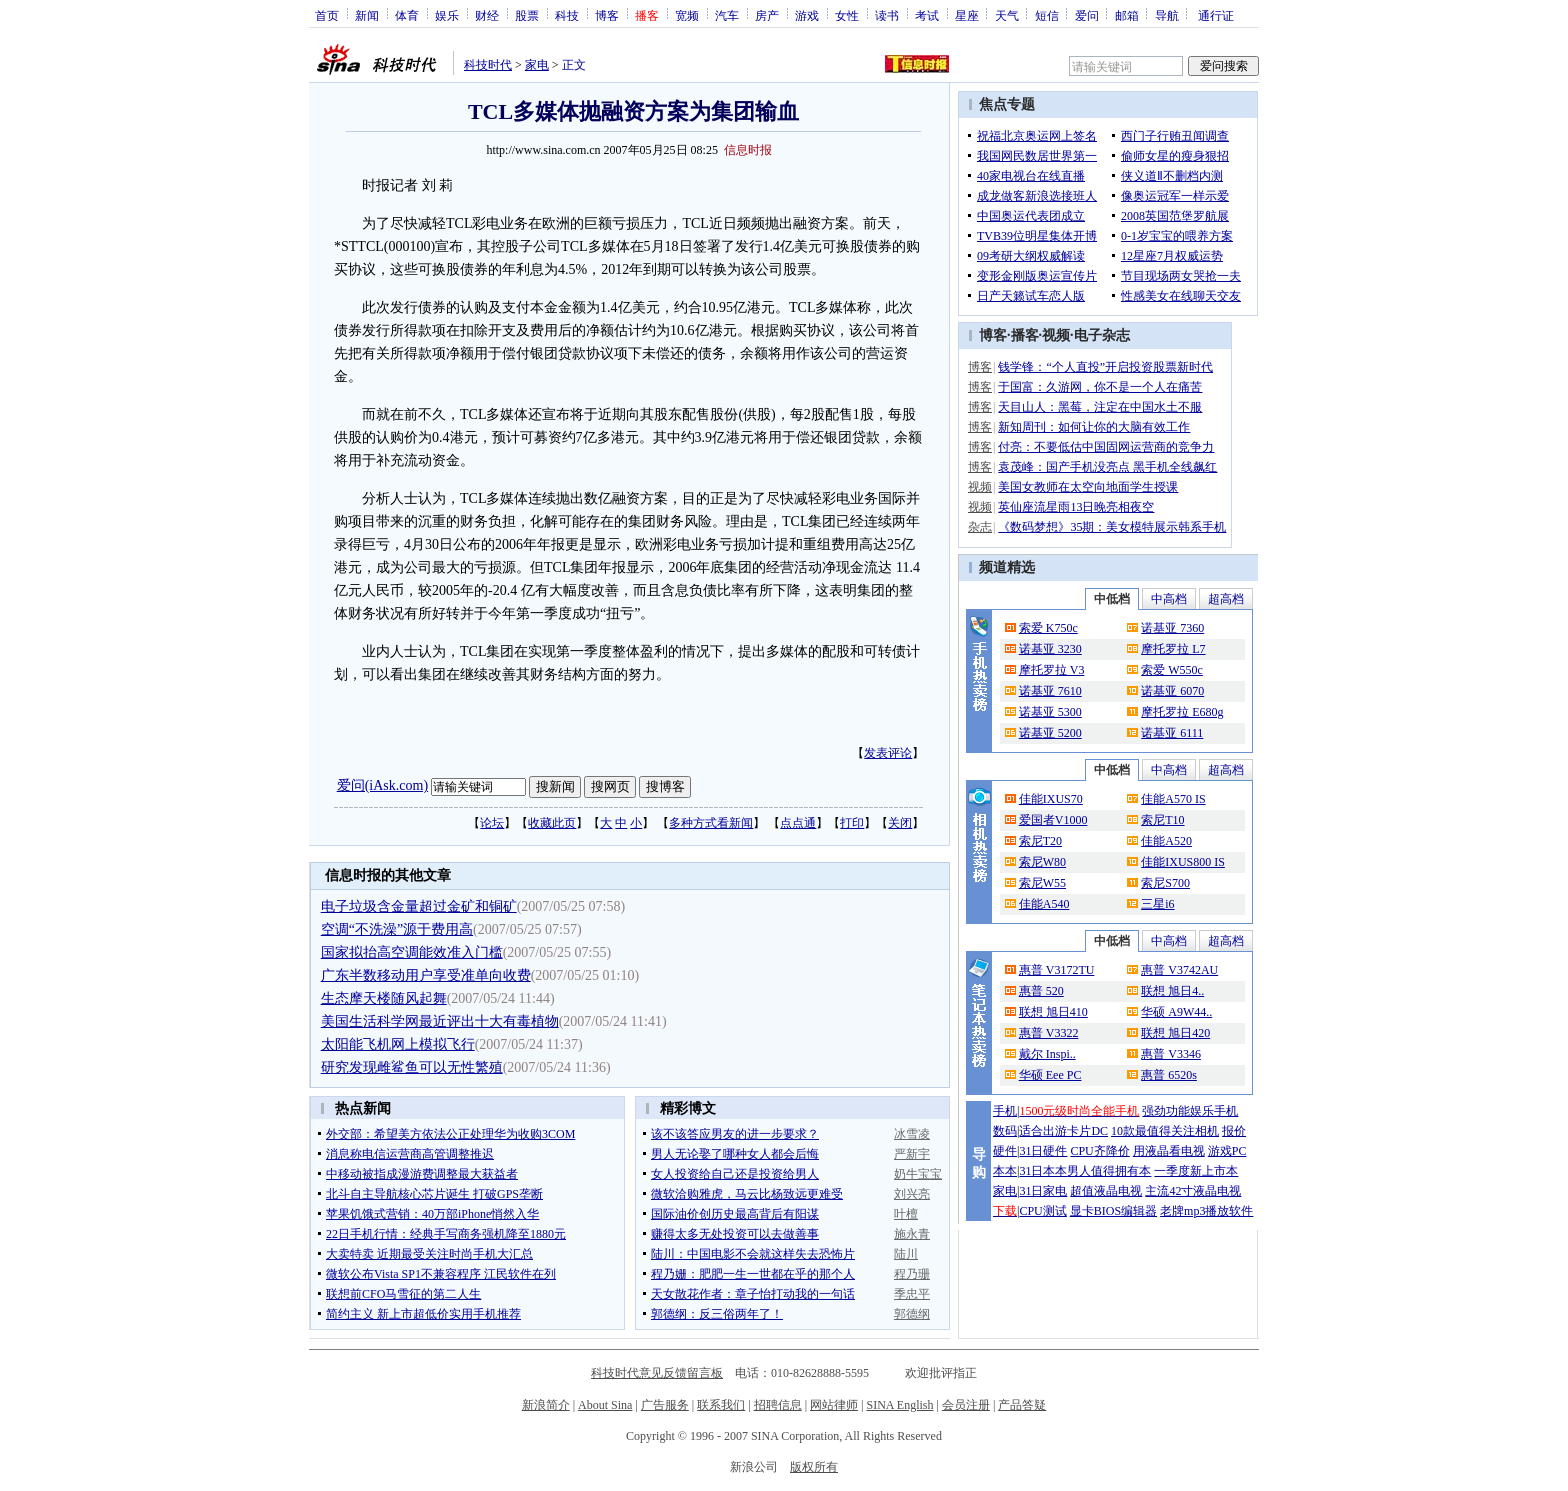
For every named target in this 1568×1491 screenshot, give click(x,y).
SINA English (899, 1405)
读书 (887, 15)
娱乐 (447, 15)
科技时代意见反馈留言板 (657, 1373)
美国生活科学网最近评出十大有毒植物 (440, 1021)
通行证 (1216, 15)
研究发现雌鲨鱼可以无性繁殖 (412, 1067)
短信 (1047, 15)
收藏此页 (552, 823)
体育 (407, 15)
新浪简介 (546, 1405)
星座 (967, 15)
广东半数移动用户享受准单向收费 (426, 975)
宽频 (687, 15)
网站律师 (834, 1405)
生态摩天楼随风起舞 (384, 998)
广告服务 (665, 1405)
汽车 (727, 15)
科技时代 (488, 65)
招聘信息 (778, 1405)
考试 (927, 15)
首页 (327, 15)
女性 (847, 15)
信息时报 (748, 150)
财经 (487, 15)
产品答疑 (1022, 1405)
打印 (852, 823)
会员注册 (966, 1405)
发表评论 (888, 753)
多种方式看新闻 (711, 823)
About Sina (605, 1405)
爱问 (1087, 15)
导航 (1167, 15)
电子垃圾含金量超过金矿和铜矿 (419, 906)
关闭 (900, 823)
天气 (1007, 15)
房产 (767, 15)
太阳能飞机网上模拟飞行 (398, 1044)
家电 (537, 65)
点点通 (798, 823)
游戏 (807, 15)
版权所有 (814, 1467)
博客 (607, 15)
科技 (567, 15)
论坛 (492, 823)
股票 (527, 15)
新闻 (367, 15)
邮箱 (1127, 15)
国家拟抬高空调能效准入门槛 (412, 952)
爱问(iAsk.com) (382, 785)
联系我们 (721, 1405)
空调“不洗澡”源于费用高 (397, 929)
